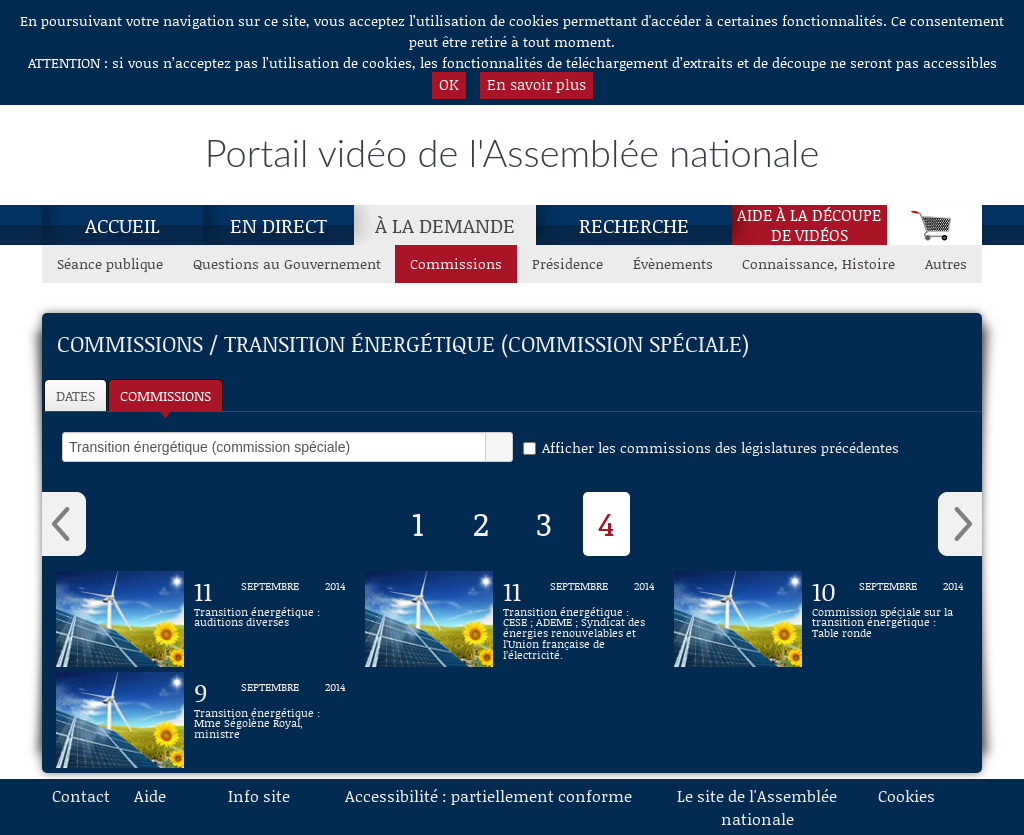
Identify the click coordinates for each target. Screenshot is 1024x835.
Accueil (122, 225)
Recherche (634, 225)
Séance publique (110, 263)
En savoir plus (536, 84)
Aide (150, 795)
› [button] (960, 524)
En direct (278, 225)
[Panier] (934, 225)
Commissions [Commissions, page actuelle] (456, 263)
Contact (81, 795)
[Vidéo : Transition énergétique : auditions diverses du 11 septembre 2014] (270, 619)
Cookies (906, 795)
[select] (274, 447)
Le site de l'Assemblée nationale (757, 807)
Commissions (165, 395)
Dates (75, 395)
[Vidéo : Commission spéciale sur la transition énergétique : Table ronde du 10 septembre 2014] (888, 619)
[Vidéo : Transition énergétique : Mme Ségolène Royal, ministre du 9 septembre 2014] (270, 720)
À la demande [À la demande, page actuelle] (445, 225)
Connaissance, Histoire (818, 263)
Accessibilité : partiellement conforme (488, 795)
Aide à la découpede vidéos (809, 225)
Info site (259, 795)
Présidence (567, 263)
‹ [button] (64, 524)
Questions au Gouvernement (287, 263)
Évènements (673, 263)
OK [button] (449, 84)
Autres (946, 263)
